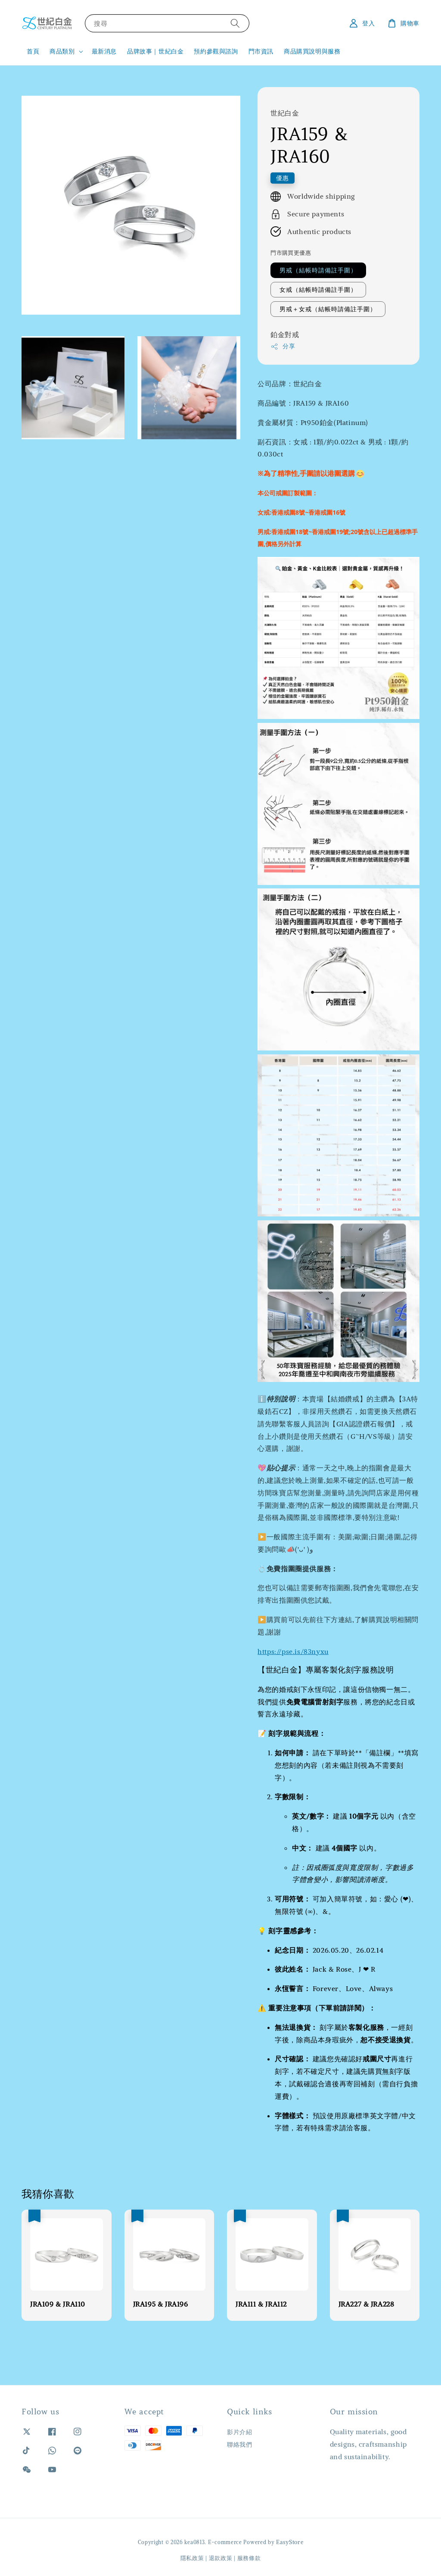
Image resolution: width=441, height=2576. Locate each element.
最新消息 (104, 51)
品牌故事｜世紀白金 (155, 51)
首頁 (33, 51)
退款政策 (221, 2558)
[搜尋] (235, 23)
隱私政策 (192, 2558)
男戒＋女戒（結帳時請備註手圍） (328, 309)
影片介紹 (239, 2432)
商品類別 (62, 51)
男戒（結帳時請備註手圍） (318, 270)
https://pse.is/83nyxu (293, 1651)
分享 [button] (282, 346)
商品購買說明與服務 (312, 51)
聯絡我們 (239, 2444)
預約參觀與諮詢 (216, 51)
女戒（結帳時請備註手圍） (318, 290)
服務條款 (249, 2558)
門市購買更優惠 (290, 252)
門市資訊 (260, 51)
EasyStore (289, 2542)
